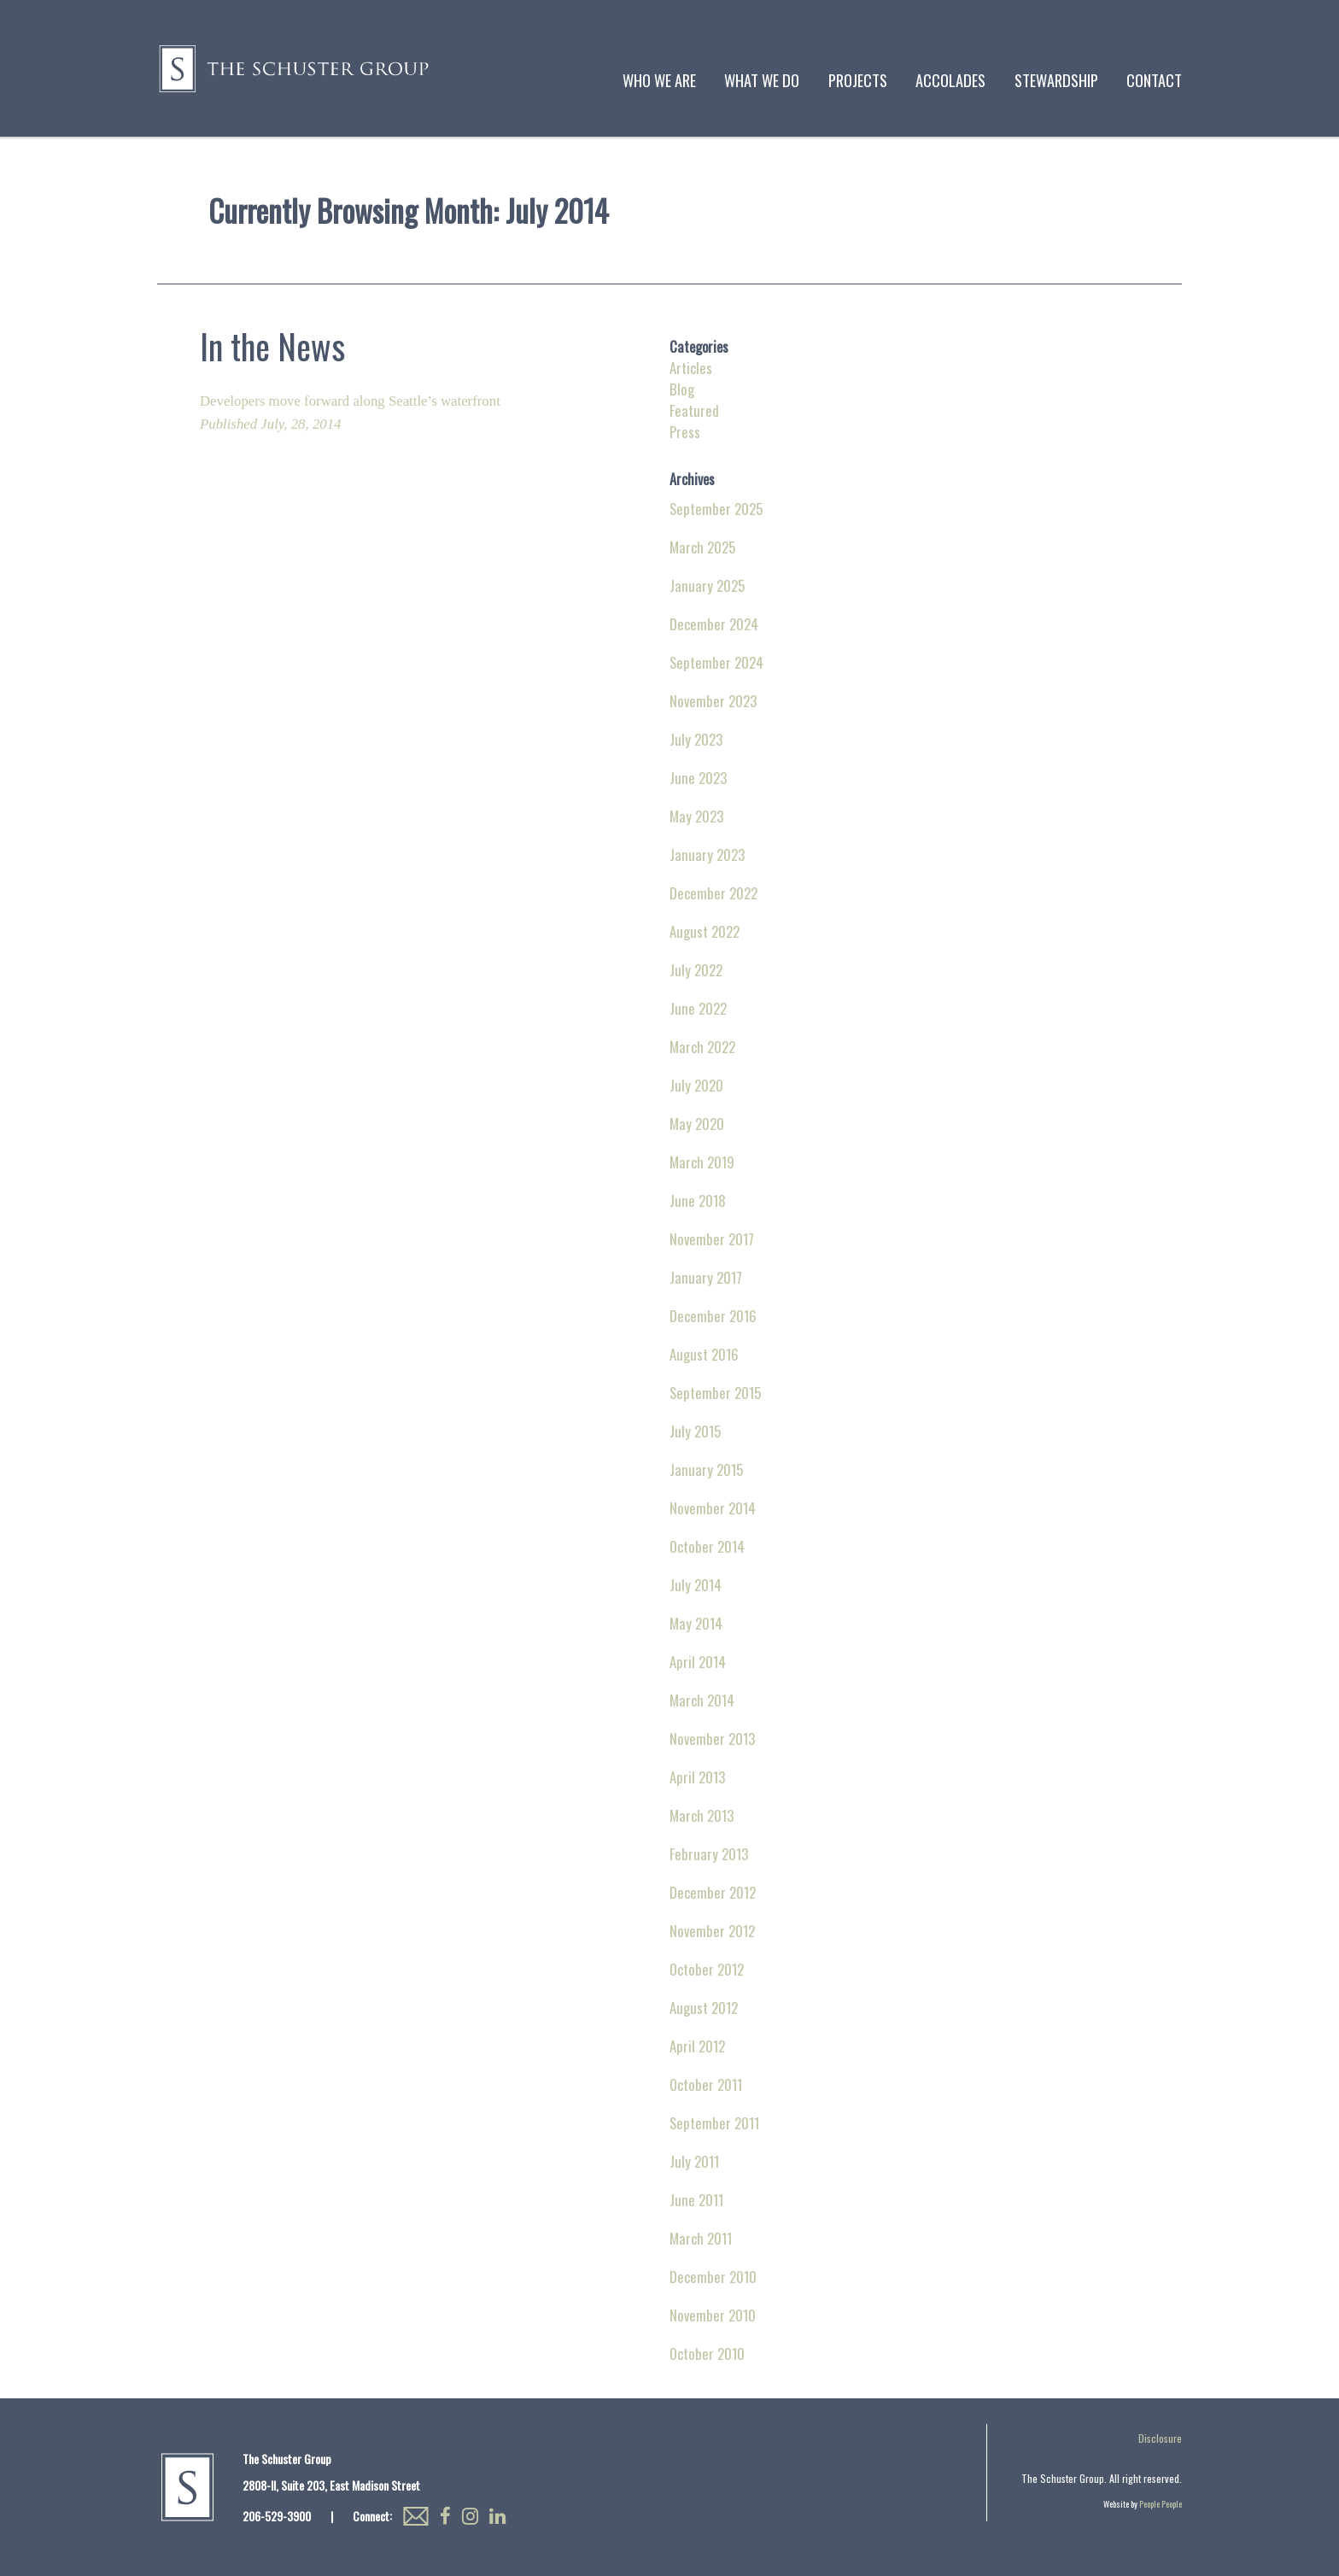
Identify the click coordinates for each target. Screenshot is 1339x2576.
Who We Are (659, 79)
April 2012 (697, 2046)
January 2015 (706, 1469)
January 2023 (707, 854)
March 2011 (701, 2238)
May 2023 (696, 816)
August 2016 (704, 1354)
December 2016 (713, 1315)
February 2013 (709, 1854)
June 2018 (698, 1200)
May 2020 (697, 1123)
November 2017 (712, 1239)
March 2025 (702, 547)
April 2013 (697, 1777)
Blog (682, 389)
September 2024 (716, 662)
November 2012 (712, 1930)
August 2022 (705, 931)
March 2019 (702, 1162)
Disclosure (1160, 2438)
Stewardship (1056, 79)
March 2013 (702, 1815)
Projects (857, 79)
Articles (691, 367)
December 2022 (713, 893)
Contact (1154, 79)
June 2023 (698, 777)
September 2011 (714, 2123)
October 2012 (707, 1969)
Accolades (950, 79)
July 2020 (696, 1085)
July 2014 (696, 1584)
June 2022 (698, 1008)
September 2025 (716, 508)
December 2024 (714, 624)
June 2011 (696, 2199)
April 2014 (698, 1661)
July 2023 (696, 739)
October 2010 (707, 2353)
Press (685, 431)
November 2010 (713, 2315)
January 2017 (706, 1277)
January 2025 (707, 585)
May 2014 (696, 1623)
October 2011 (706, 2084)
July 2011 (694, 2161)
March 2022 (702, 1046)
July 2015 (695, 1431)
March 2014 (702, 1700)
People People (1160, 2503)
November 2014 (713, 1508)
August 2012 (704, 2007)
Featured (694, 410)
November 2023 (713, 700)
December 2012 (713, 1892)
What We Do (761, 79)
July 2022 (696, 970)
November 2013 (712, 1738)
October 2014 (707, 1546)
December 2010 (713, 2276)
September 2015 (715, 1392)
